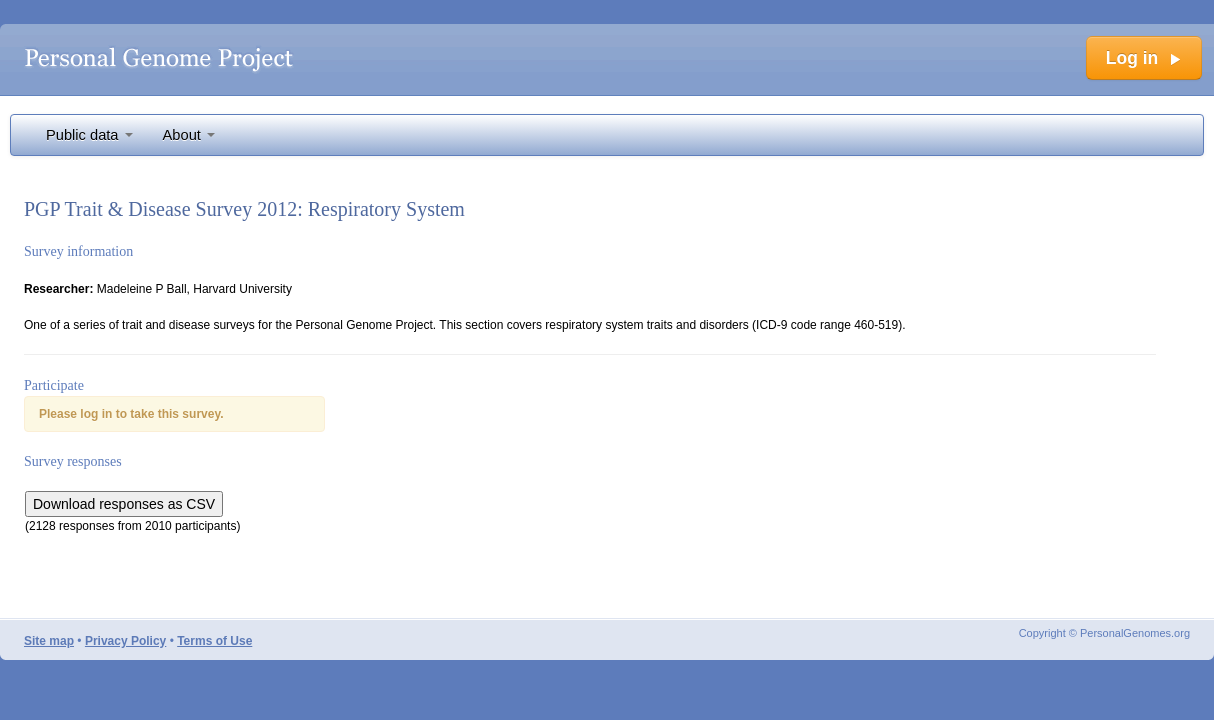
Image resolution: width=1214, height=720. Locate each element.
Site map (49, 641)
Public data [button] (89, 135)
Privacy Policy (125, 641)
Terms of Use (214, 641)
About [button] (189, 135)
